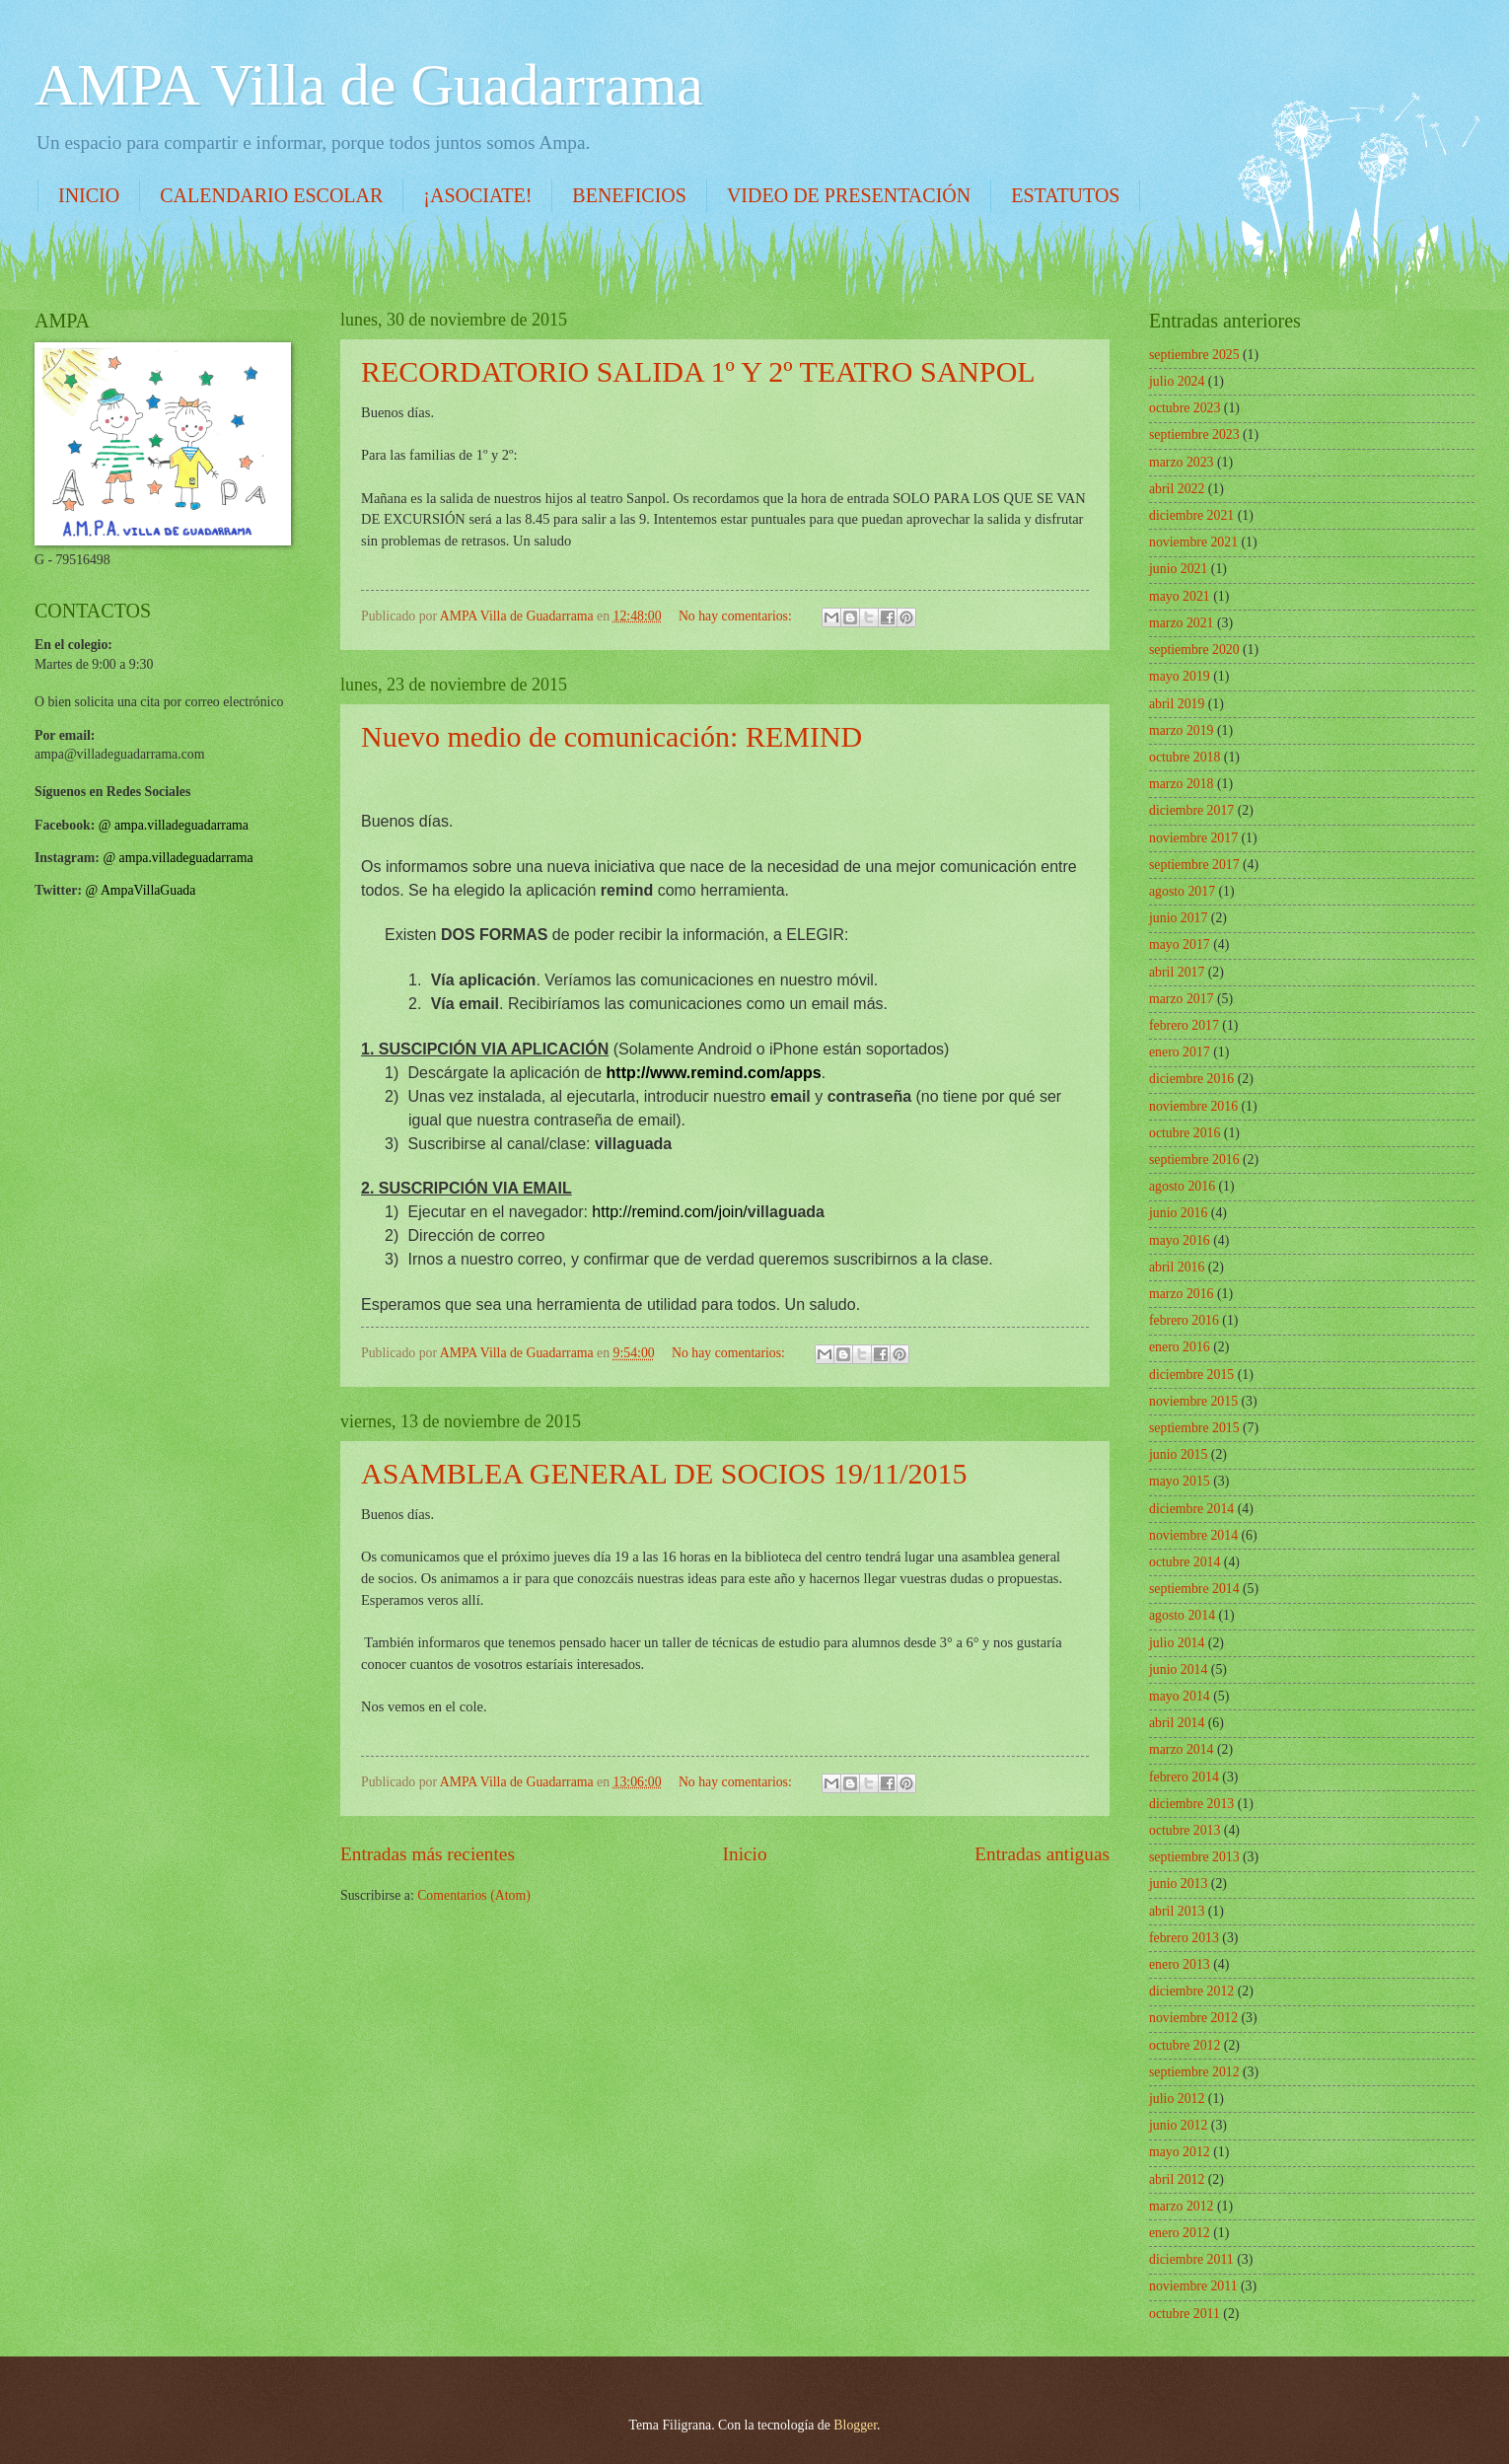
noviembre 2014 (1193, 1535)
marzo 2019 (1181, 730)
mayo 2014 (1179, 1696)
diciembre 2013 (1191, 1803)
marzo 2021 (1181, 623)
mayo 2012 (1179, 2151)
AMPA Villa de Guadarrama (369, 84)
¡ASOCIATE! (477, 195)
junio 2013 (1178, 1883)
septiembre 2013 (1194, 1856)
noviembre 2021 (1193, 542)
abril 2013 (1176, 1911)
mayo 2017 (1179, 944)
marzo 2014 (1181, 1749)
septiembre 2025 (1194, 354)
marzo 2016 (1181, 1293)
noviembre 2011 (1193, 2286)
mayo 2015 (1179, 1481)
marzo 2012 (1181, 2206)
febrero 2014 (1184, 1777)
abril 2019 (1176, 703)
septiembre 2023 (1194, 434)
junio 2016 (1178, 1212)
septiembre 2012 (1194, 2072)
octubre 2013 (1184, 1830)
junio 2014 (1178, 1669)
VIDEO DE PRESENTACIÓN (848, 195)
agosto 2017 (1182, 891)
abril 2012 (1176, 2179)
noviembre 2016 (1193, 1106)
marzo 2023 (1181, 462)
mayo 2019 (1179, 676)
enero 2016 (1179, 1347)
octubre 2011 (1184, 2313)
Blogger (855, 2425)
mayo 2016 (1179, 1240)
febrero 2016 (1184, 1320)
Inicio (745, 1854)
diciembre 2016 (1191, 1078)
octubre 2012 (1184, 2045)
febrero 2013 (1184, 1937)
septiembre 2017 (1194, 864)
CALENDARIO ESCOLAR (271, 195)
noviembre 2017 (1193, 838)
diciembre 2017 (1191, 810)
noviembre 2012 (1193, 2017)
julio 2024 (1176, 381)
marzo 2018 (1181, 783)
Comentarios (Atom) (474, 1895)
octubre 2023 (1184, 407)
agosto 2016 (1182, 1186)
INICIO (88, 195)
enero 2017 (1179, 1052)
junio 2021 (1178, 568)
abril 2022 (1176, 488)
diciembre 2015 (1191, 1374)
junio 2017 (1178, 917)
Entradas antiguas (1042, 1854)
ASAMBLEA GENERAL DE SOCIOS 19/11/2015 (664, 1473)
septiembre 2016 (1194, 1159)
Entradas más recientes (427, 1854)
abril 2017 (1176, 972)
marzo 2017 (1181, 998)
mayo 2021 (1179, 596)
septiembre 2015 (1194, 1427)
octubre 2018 (1184, 757)
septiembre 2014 (1194, 1588)
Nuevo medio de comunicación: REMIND (611, 736)
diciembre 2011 (1191, 2259)
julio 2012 (1176, 2098)
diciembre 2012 (1191, 1991)
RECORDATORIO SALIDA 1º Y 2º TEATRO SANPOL (698, 371)
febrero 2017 (1184, 1025)
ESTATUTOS (1065, 195)
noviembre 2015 (1193, 1401)
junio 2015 (1178, 1454)
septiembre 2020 (1194, 649)
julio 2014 (1176, 1642)
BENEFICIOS (629, 195)
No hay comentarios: (737, 616)
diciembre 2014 (1191, 1508)
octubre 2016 (1184, 1132)
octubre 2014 (1184, 1562)
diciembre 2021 (1191, 515)
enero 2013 (1179, 1964)
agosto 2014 (1182, 1615)
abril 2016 (1176, 1267)
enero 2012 (1179, 2232)
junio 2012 (1178, 2125)
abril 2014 (1176, 1722)
